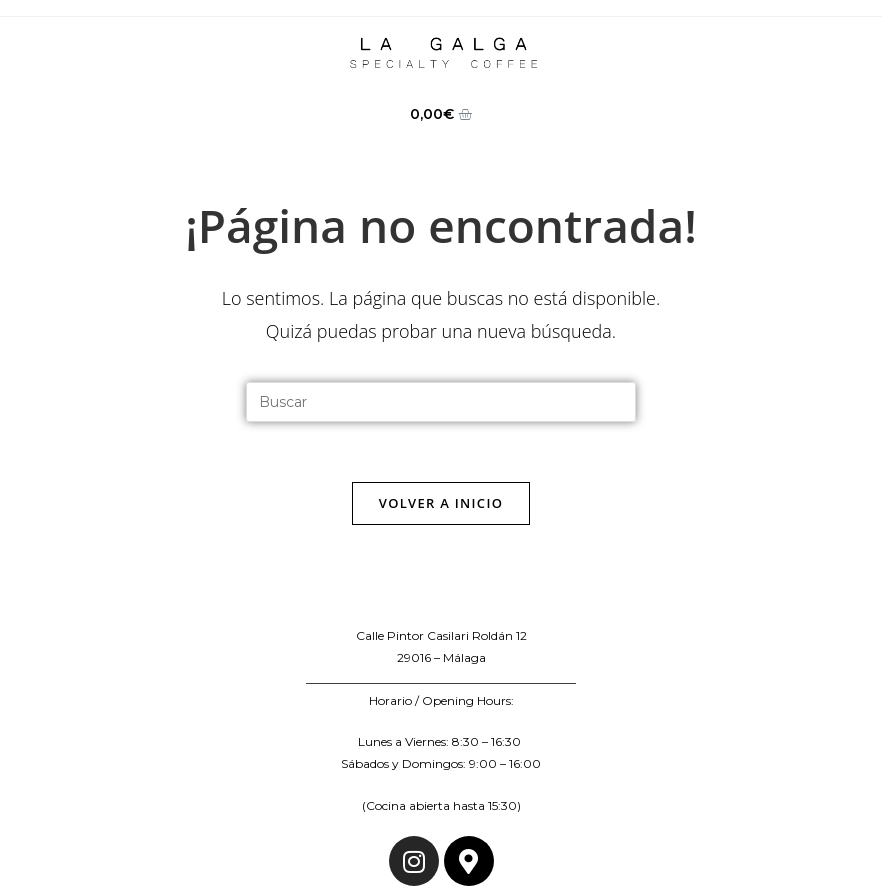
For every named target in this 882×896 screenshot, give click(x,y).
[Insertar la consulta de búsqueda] (441, 402)
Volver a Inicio (441, 503)
